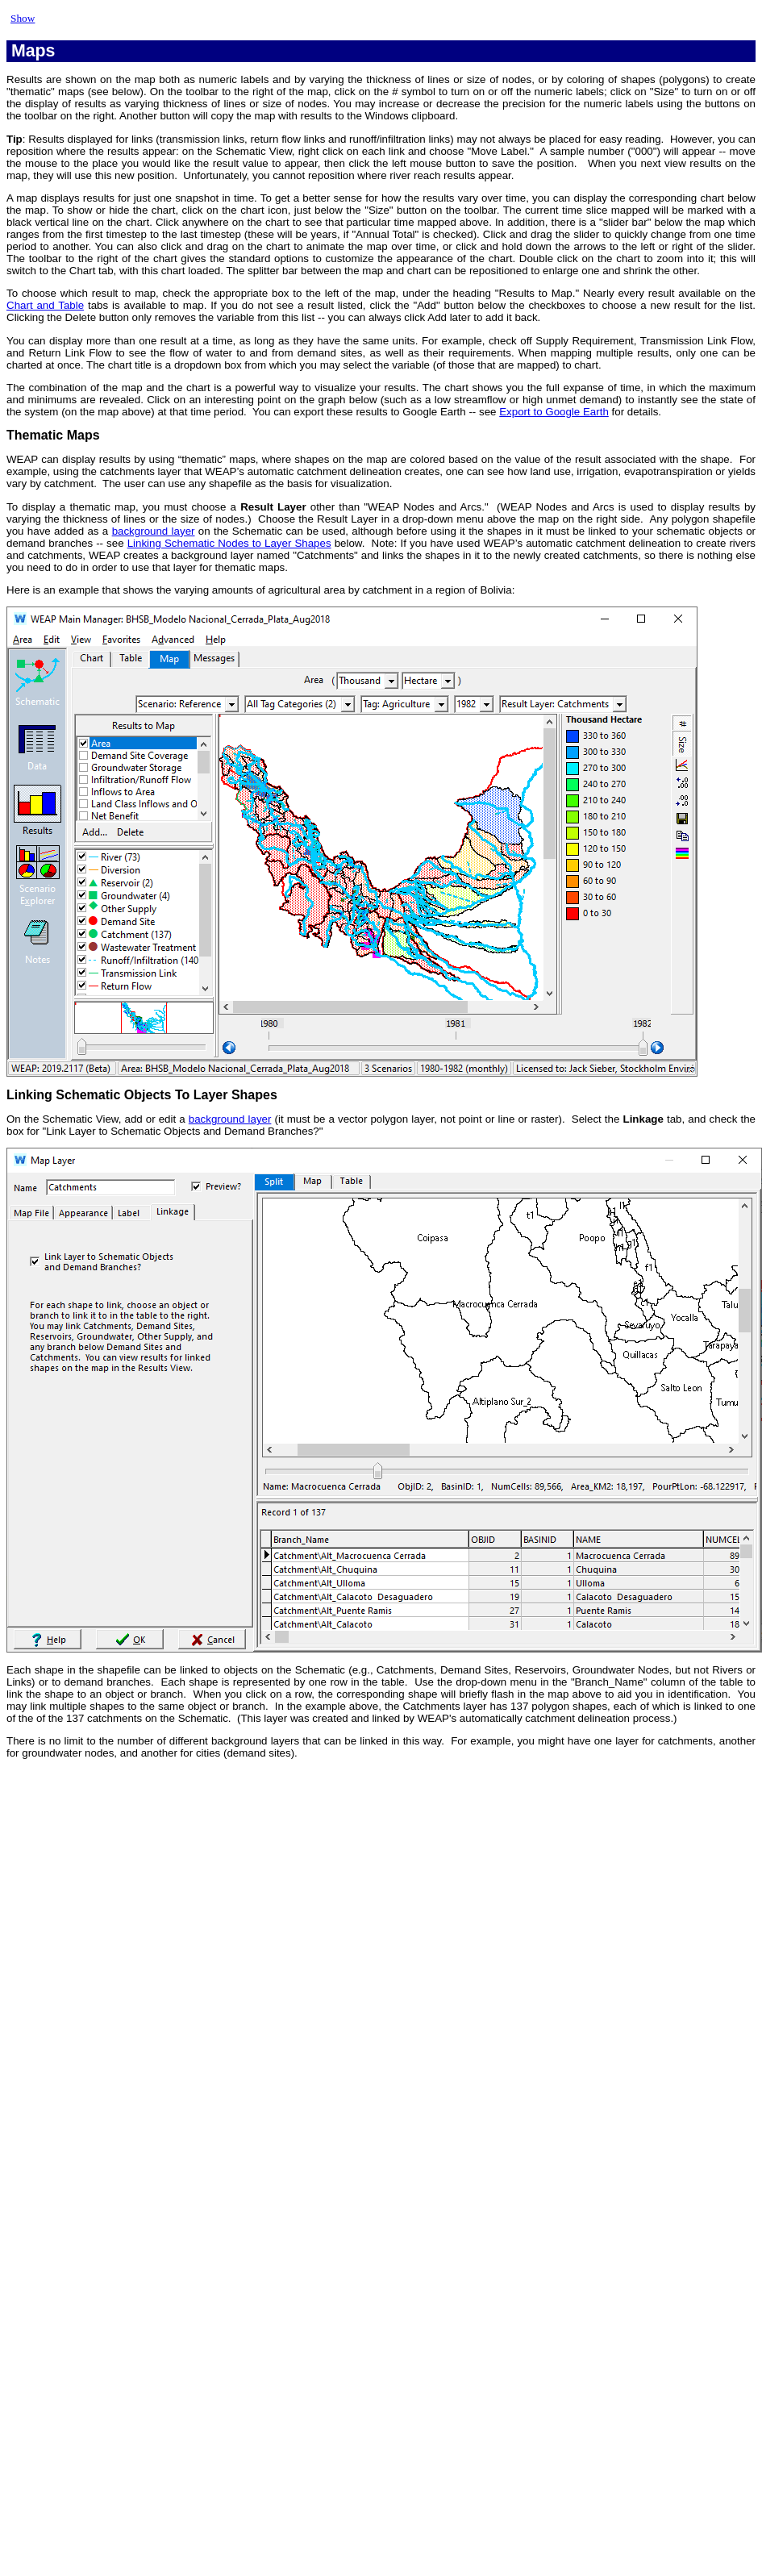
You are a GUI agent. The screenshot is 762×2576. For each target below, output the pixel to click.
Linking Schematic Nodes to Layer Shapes (229, 543)
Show (22, 18)
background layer (153, 531)
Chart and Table (45, 305)
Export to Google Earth (554, 412)
